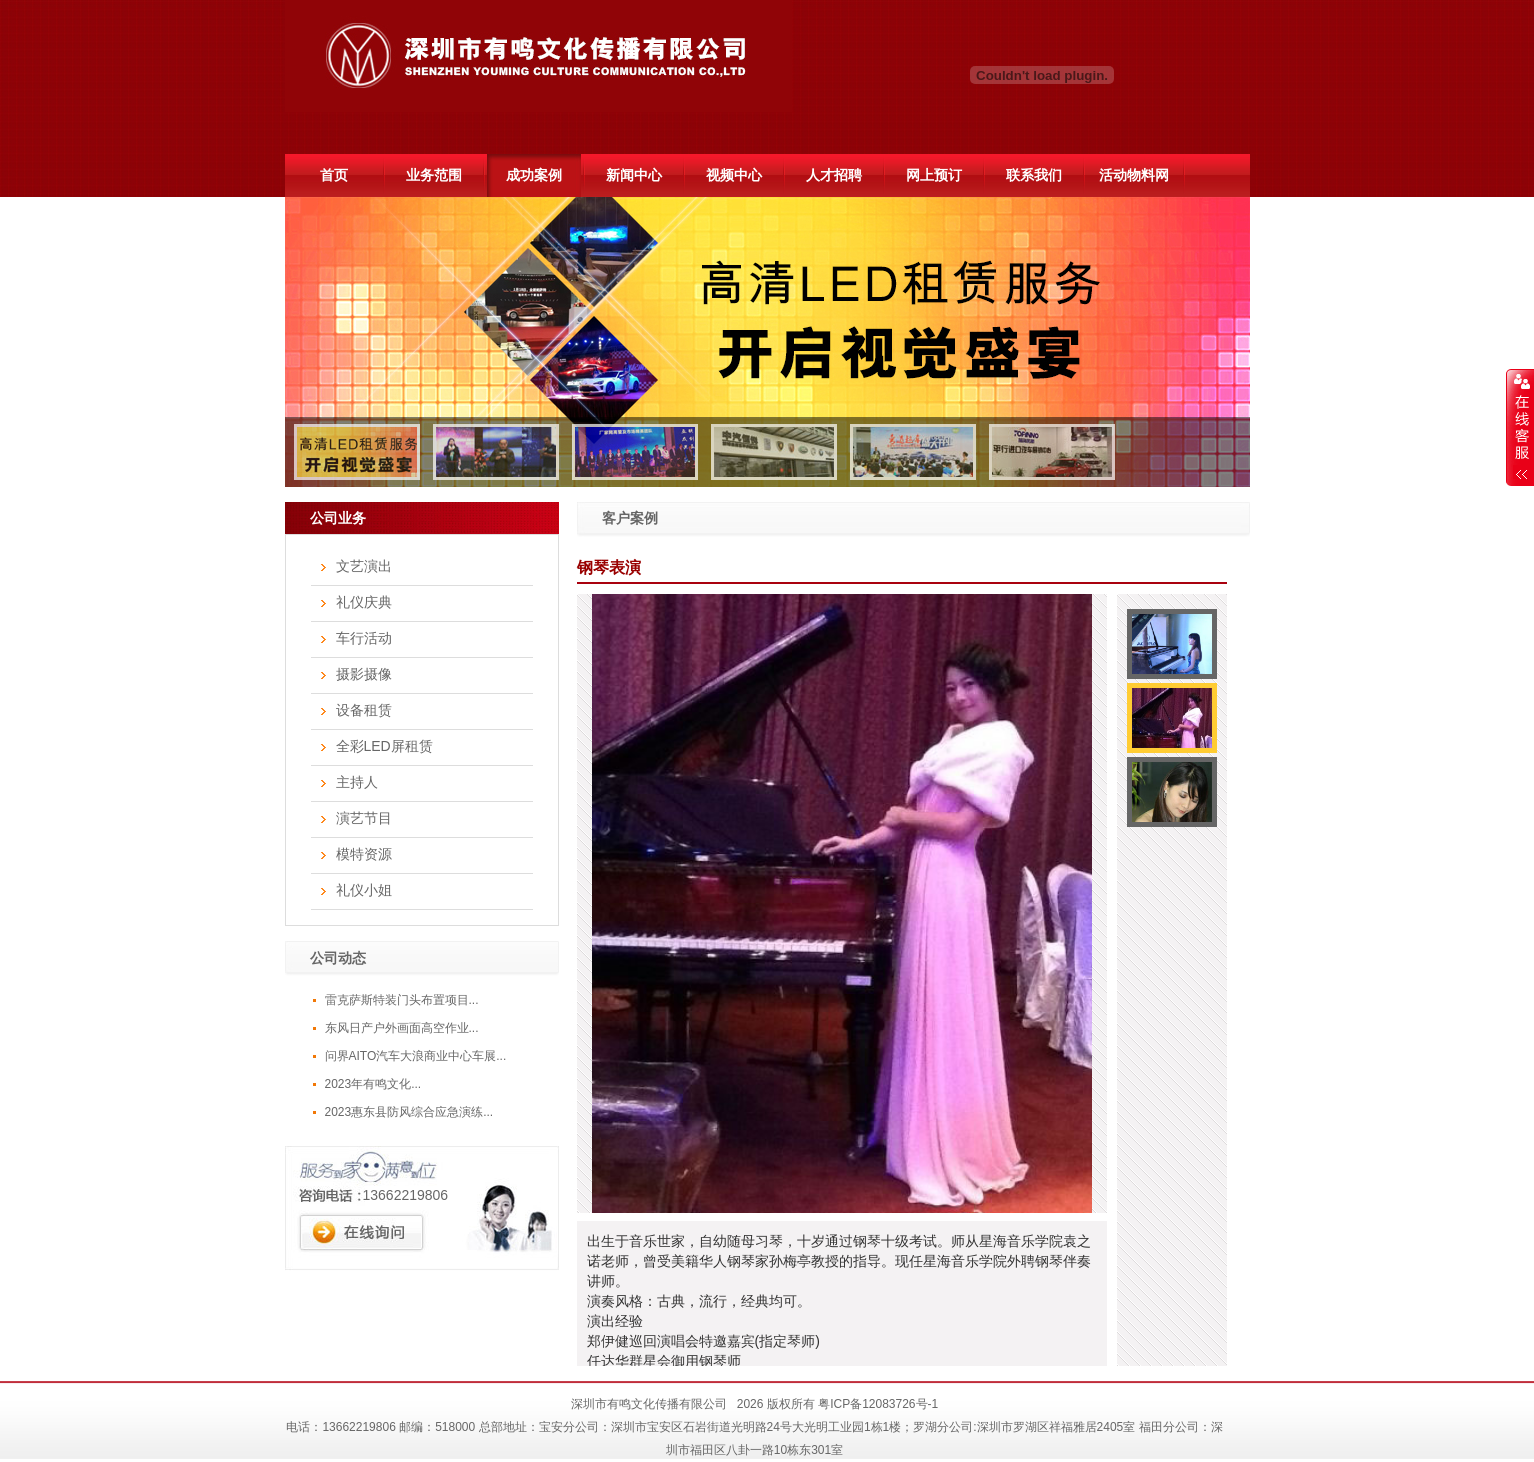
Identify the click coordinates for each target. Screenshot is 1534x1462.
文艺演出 (364, 566)
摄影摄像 (364, 674)
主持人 (357, 782)
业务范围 (434, 175)
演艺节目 (364, 818)
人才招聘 (834, 175)
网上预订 (934, 175)
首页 (334, 175)
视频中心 (734, 175)
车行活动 (364, 638)
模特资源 (364, 854)
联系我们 (1034, 175)
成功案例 (534, 175)
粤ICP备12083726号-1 (878, 1404)
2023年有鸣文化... (373, 1084)
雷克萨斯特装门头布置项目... (402, 1000)
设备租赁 (364, 710)
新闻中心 (634, 175)
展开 (1520, 427)
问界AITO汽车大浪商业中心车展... (416, 1056)
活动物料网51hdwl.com (1133, 182)
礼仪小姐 (364, 890)
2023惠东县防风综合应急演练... (409, 1112)
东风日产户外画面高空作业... (402, 1028)
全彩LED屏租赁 (384, 746)
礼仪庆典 (364, 602)
